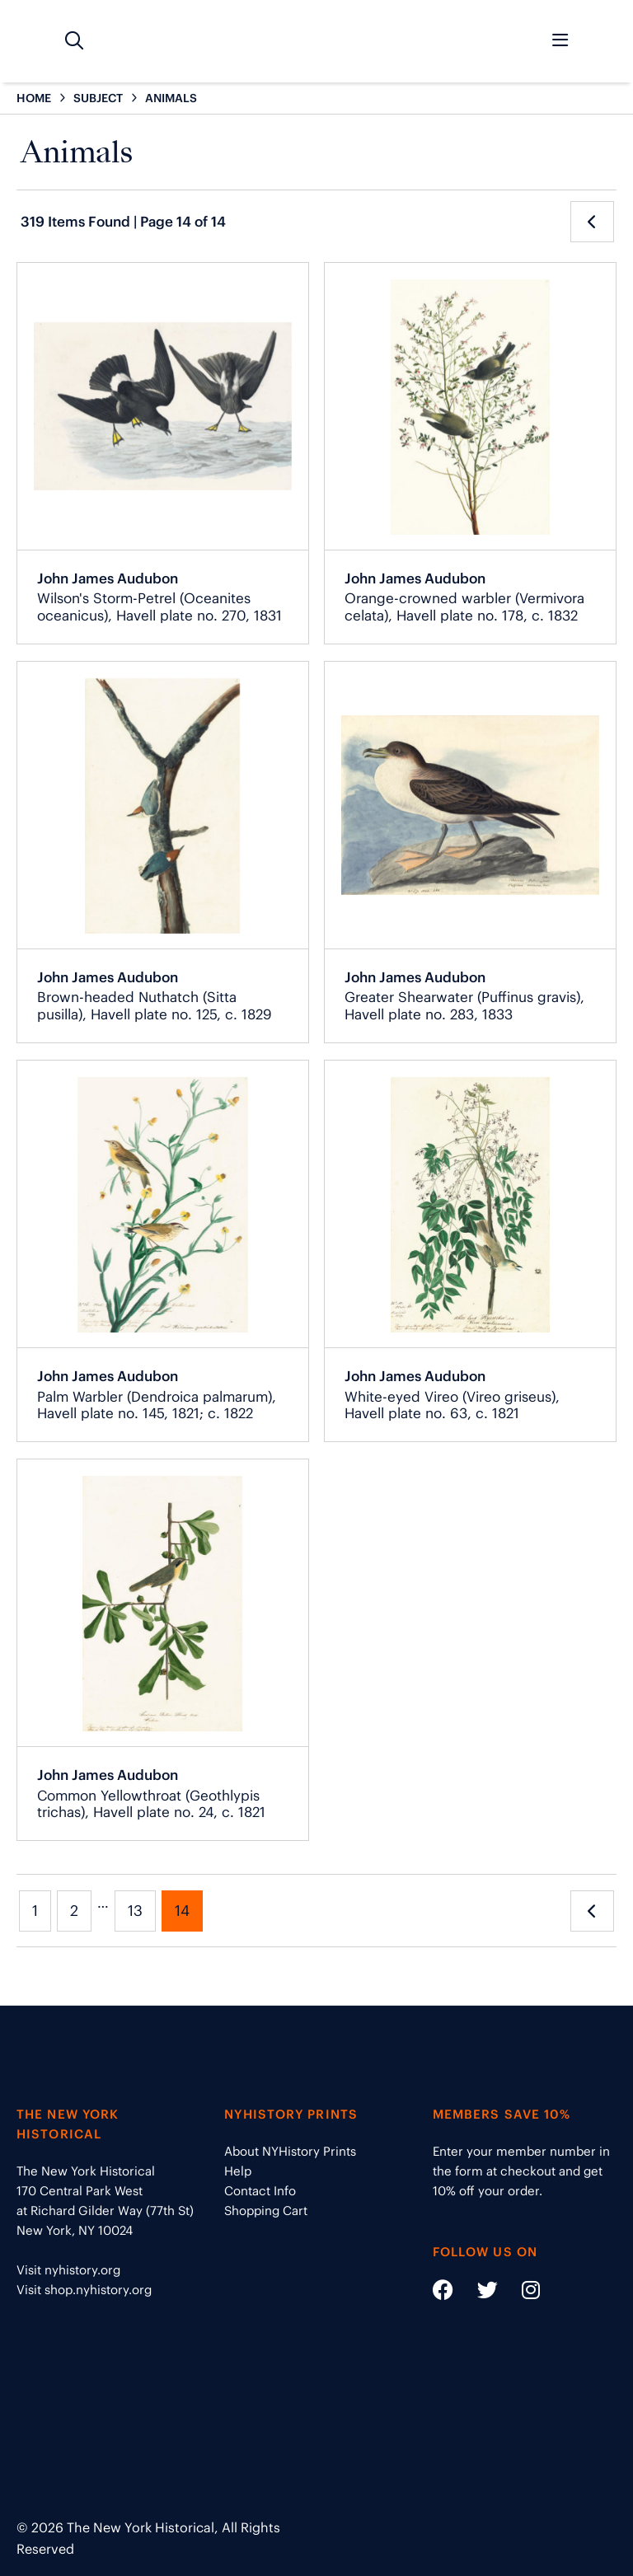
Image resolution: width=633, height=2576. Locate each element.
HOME (33, 98)
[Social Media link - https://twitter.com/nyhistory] (477, 2293)
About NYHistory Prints (290, 2151)
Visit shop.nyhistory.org (84, 2289)
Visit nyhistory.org (68, 2270)
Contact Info (260, 2191)
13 (135, 1910)
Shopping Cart (265, 2210)
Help (237, 2171)
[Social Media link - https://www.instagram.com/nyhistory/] (520, 2293)
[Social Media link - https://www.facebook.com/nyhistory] (443, 2293)
